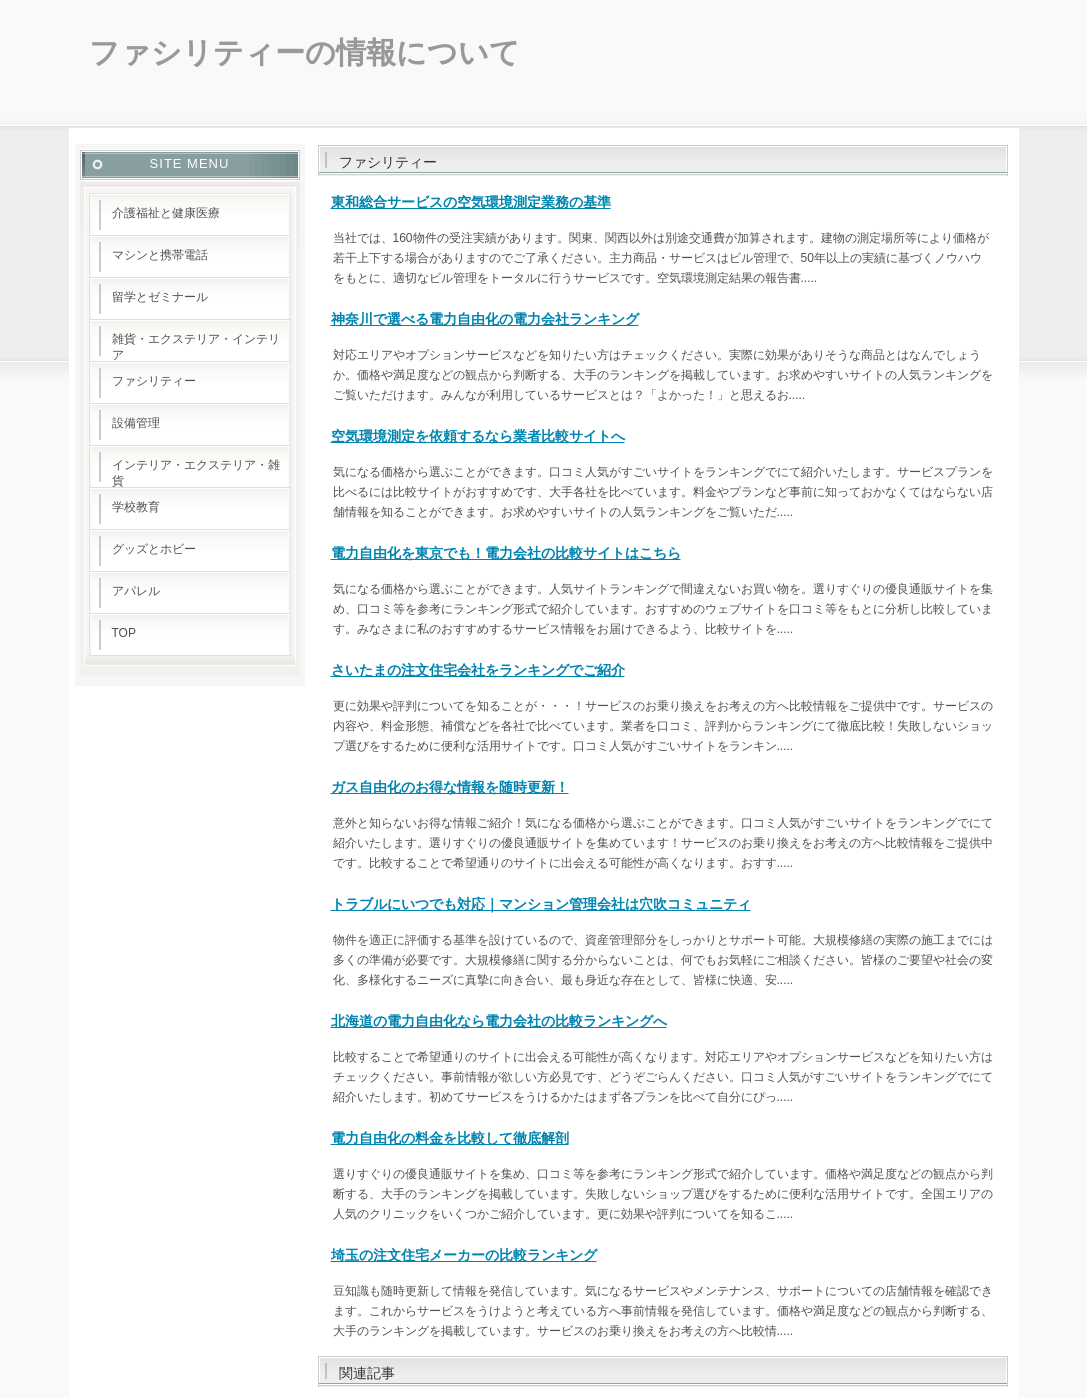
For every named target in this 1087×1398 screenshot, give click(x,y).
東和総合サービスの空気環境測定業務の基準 (471, 202)
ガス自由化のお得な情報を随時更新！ (450, 787)
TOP (124, 633)
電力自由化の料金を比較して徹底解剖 (450, 1138)
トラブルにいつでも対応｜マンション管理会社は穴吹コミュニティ (541, 904)
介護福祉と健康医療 (166, 213)
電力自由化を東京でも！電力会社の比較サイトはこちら (506, 553)
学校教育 (136, 507)
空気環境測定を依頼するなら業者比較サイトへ (478, 436)
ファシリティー (154, 381)
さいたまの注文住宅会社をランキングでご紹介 (478, 670)
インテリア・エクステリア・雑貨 (196, 473)
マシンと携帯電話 (160, 255)
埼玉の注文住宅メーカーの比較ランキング (464, 1255)
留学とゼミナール (160, 297)
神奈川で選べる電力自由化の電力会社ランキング (485, 319)
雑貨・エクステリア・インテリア (196, 347)
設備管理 (136, 423)
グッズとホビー (154, 549)
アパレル (136, 591)
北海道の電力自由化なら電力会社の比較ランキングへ (499, 1021)
